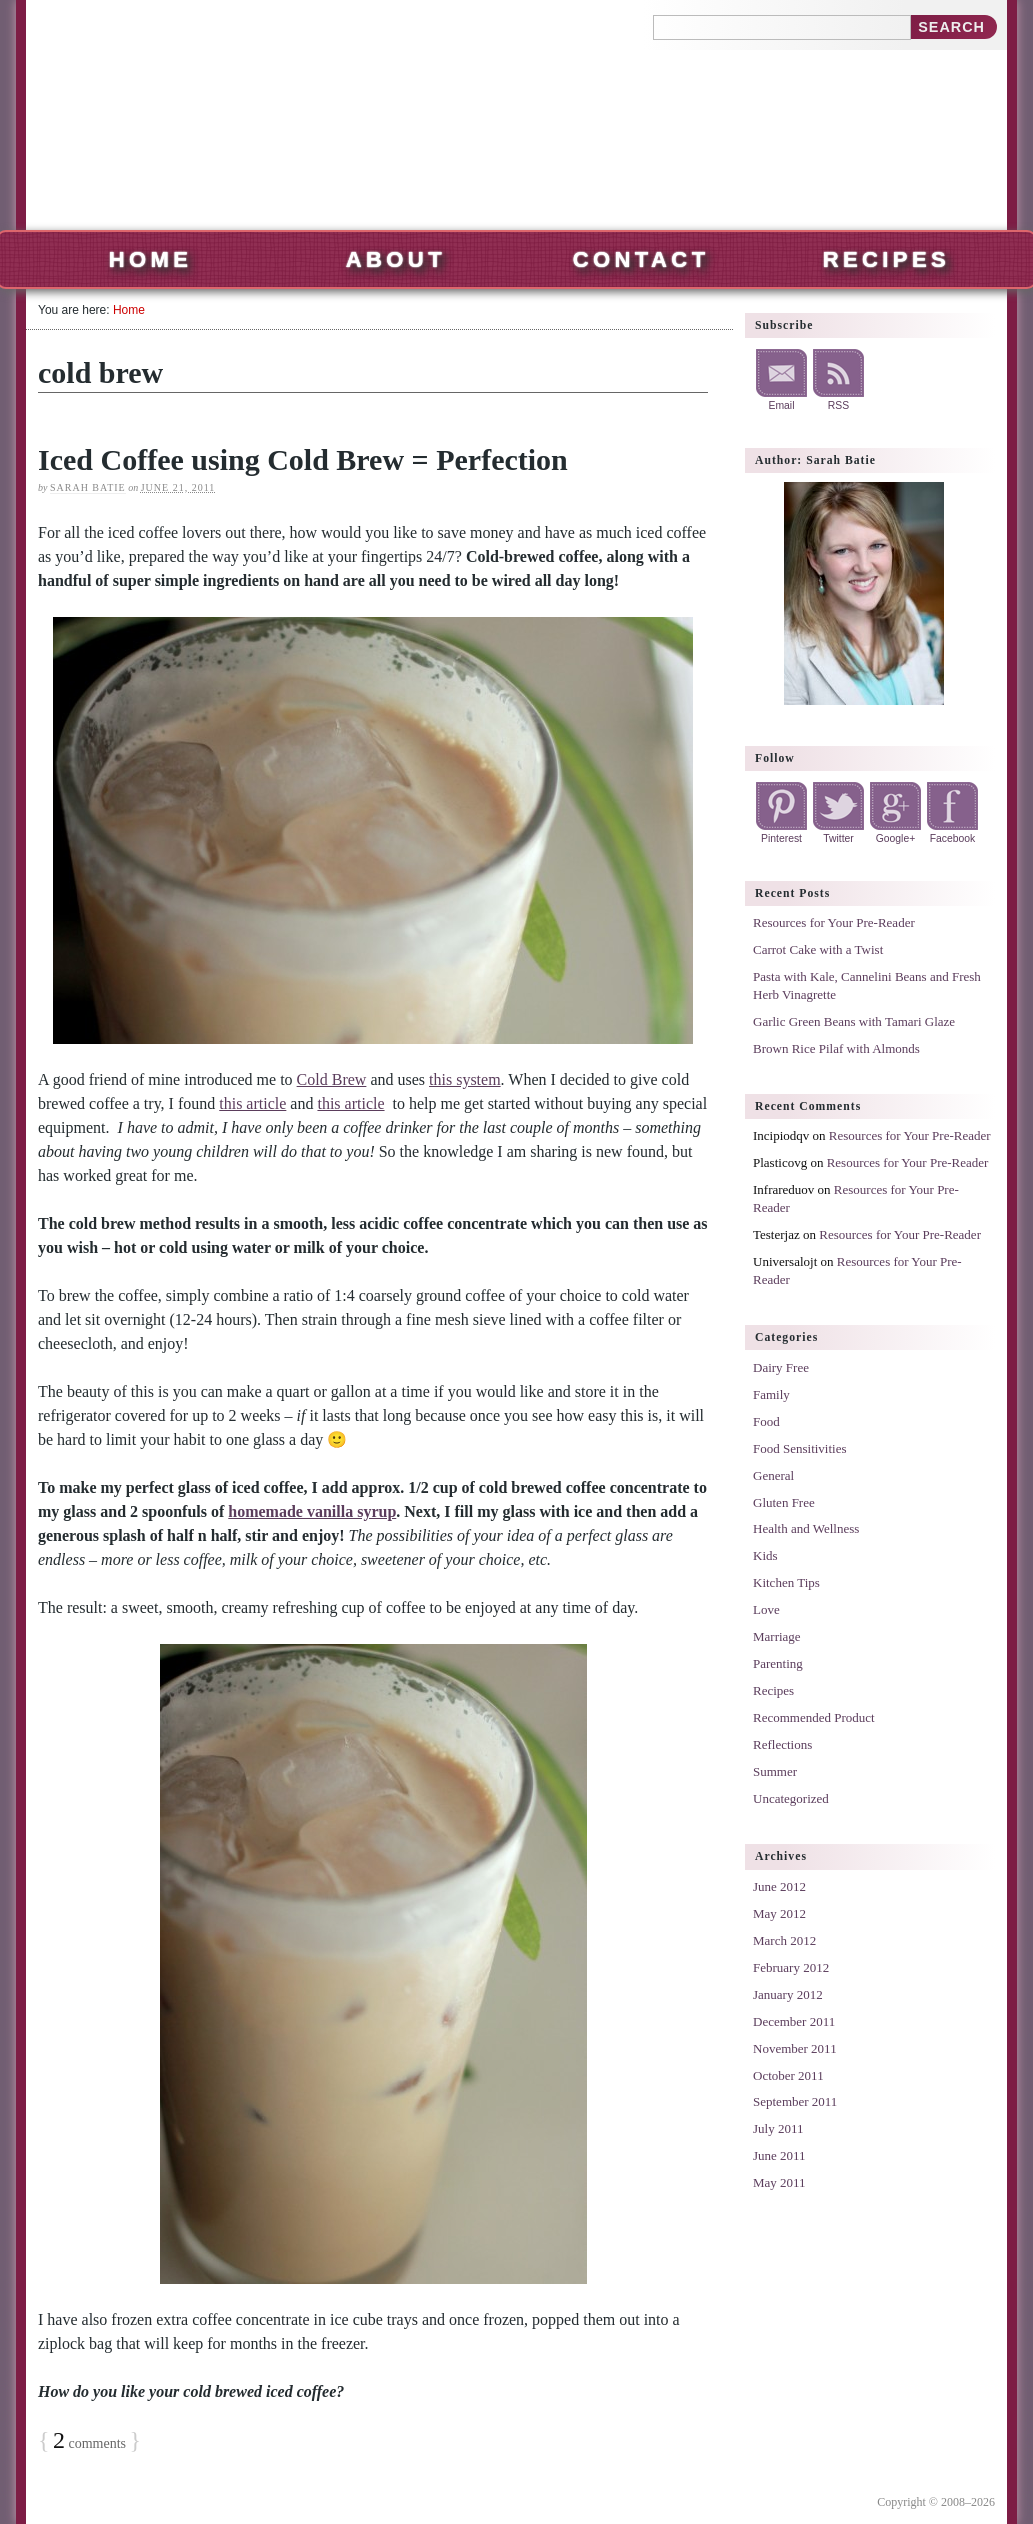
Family (771, 1394)
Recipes (886, 259)
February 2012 (791, 1967)
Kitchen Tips (786, 1582)
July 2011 (778, 2128)
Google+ (896, 838)
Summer (775, 1771)
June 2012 (779, 1886)
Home (151, 259)
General (773, 1475)
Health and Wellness (806, 1528)
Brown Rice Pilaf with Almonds (836, 1048)
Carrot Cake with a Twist (818, 949)
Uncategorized (791, 1798)
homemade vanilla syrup (312, 1511)
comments (89, 2443)
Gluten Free (784, 1502)
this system (465, 1079)
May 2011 (779, 2182)
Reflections (782, 1744)
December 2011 (794, 2021)
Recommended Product (814, 1717)
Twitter (838, 838)
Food (766, 1421)
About (396, 259)
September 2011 (795, 2101)
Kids (765, 1555)
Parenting (778, 1663)
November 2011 (795, 2048)
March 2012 (784, 1940)
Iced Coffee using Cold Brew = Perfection (303, 459)
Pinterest (781, 838)
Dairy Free (781, 1367)
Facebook (953, 838)
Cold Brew (332, 1079)
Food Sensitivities (800, 1448)
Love (766, 1609)
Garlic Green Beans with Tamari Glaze (854, 1021)
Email (782, 405)
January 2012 (788, 1994)
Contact (641, 259)
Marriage (777, 1636)
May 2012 (779, 1913)
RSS (838, 405)
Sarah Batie (88, 487)
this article (252, 1103)
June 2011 (779, 2155)
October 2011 (788, 2075)
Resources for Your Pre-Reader (834, 922)
